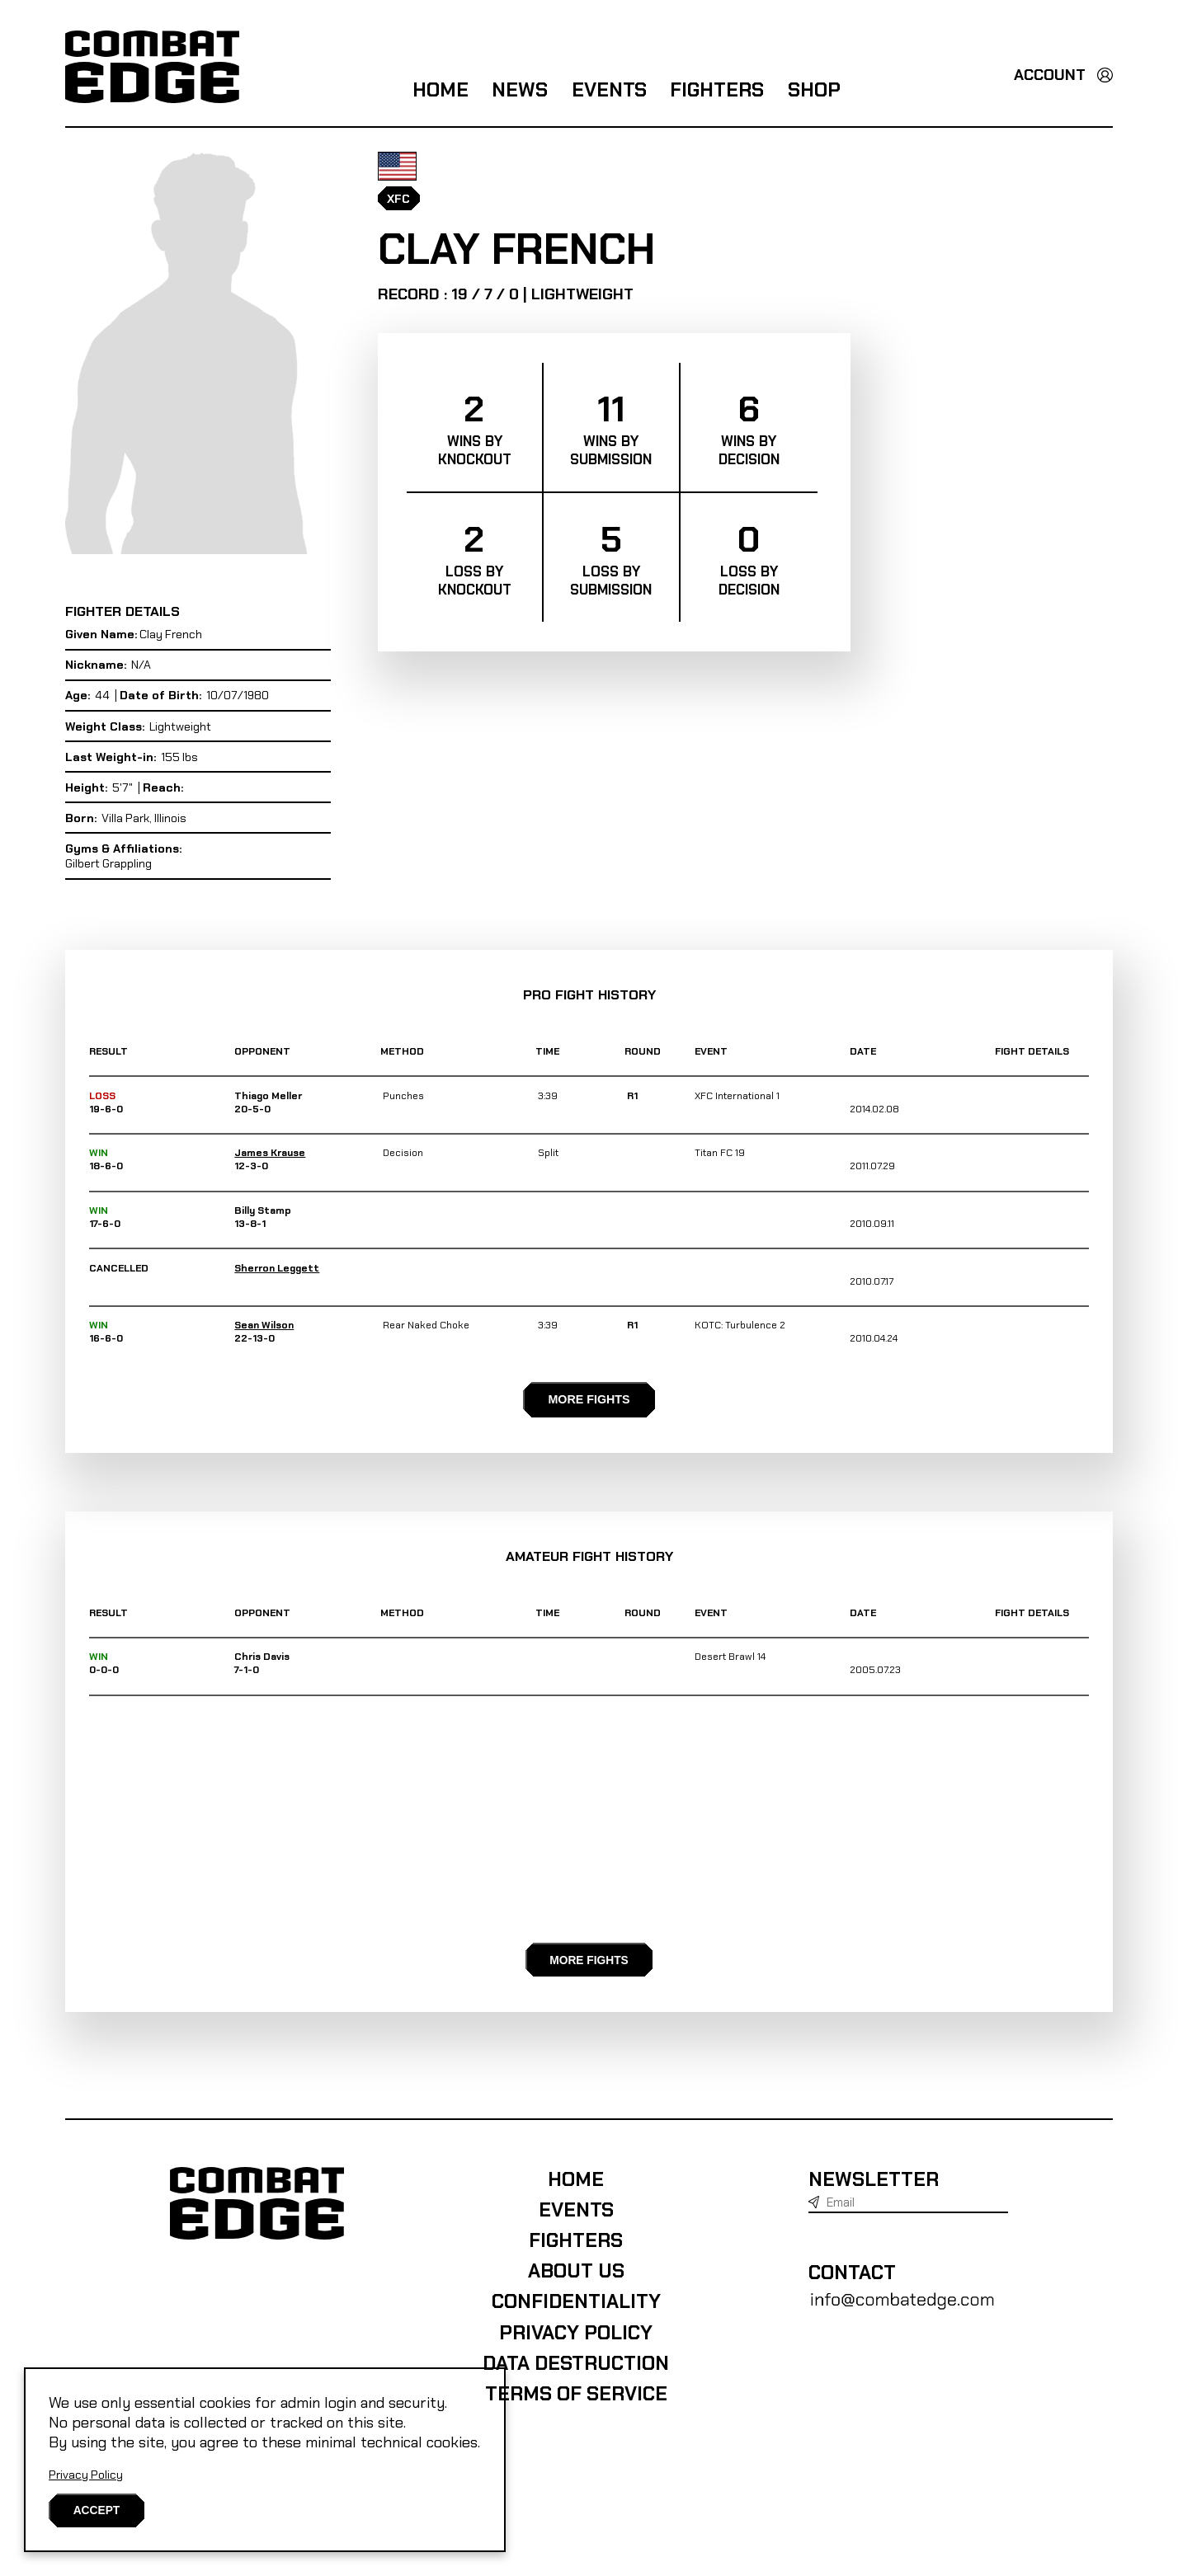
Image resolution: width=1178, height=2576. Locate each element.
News (520, 90)
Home (440, 90)
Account (1050, 74)
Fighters (717, 90)
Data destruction (557, 2479)
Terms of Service (558, 2510)
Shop (814, 90)
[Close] (98, 2509)
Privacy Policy (86, 2473)
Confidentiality (558, 2417)
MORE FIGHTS (588, 1457)
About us (558, 2387)
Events (609, 90)
